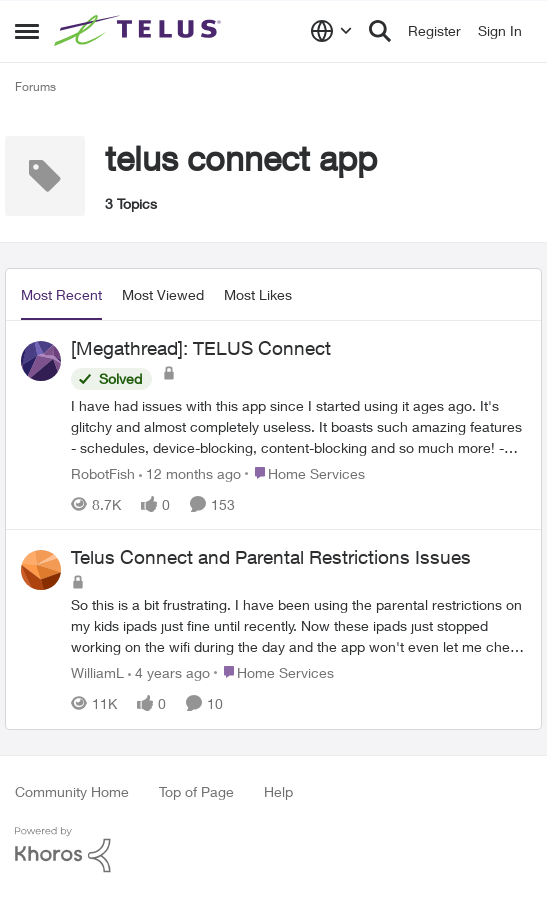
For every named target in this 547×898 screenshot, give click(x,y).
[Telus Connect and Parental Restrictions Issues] (298, 625)
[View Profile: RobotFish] (41, 361)
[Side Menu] (27, 31)
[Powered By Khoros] (273, 850)
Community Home (72, 791)
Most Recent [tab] (61, 294)
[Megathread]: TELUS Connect (201, 348)
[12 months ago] (190, 472)
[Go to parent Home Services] (305, 472)
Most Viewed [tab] (163, 294)
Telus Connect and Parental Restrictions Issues (271, 557)
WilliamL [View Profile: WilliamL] (97, 672)
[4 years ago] (169, 672)
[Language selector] (331, 31)
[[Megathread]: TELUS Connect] (298, 425)
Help (278, 791)
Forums (35, 86)
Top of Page (196, 791)
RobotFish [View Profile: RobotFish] (103, 472)
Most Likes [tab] (258, 294)
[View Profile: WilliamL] (41, 570)
